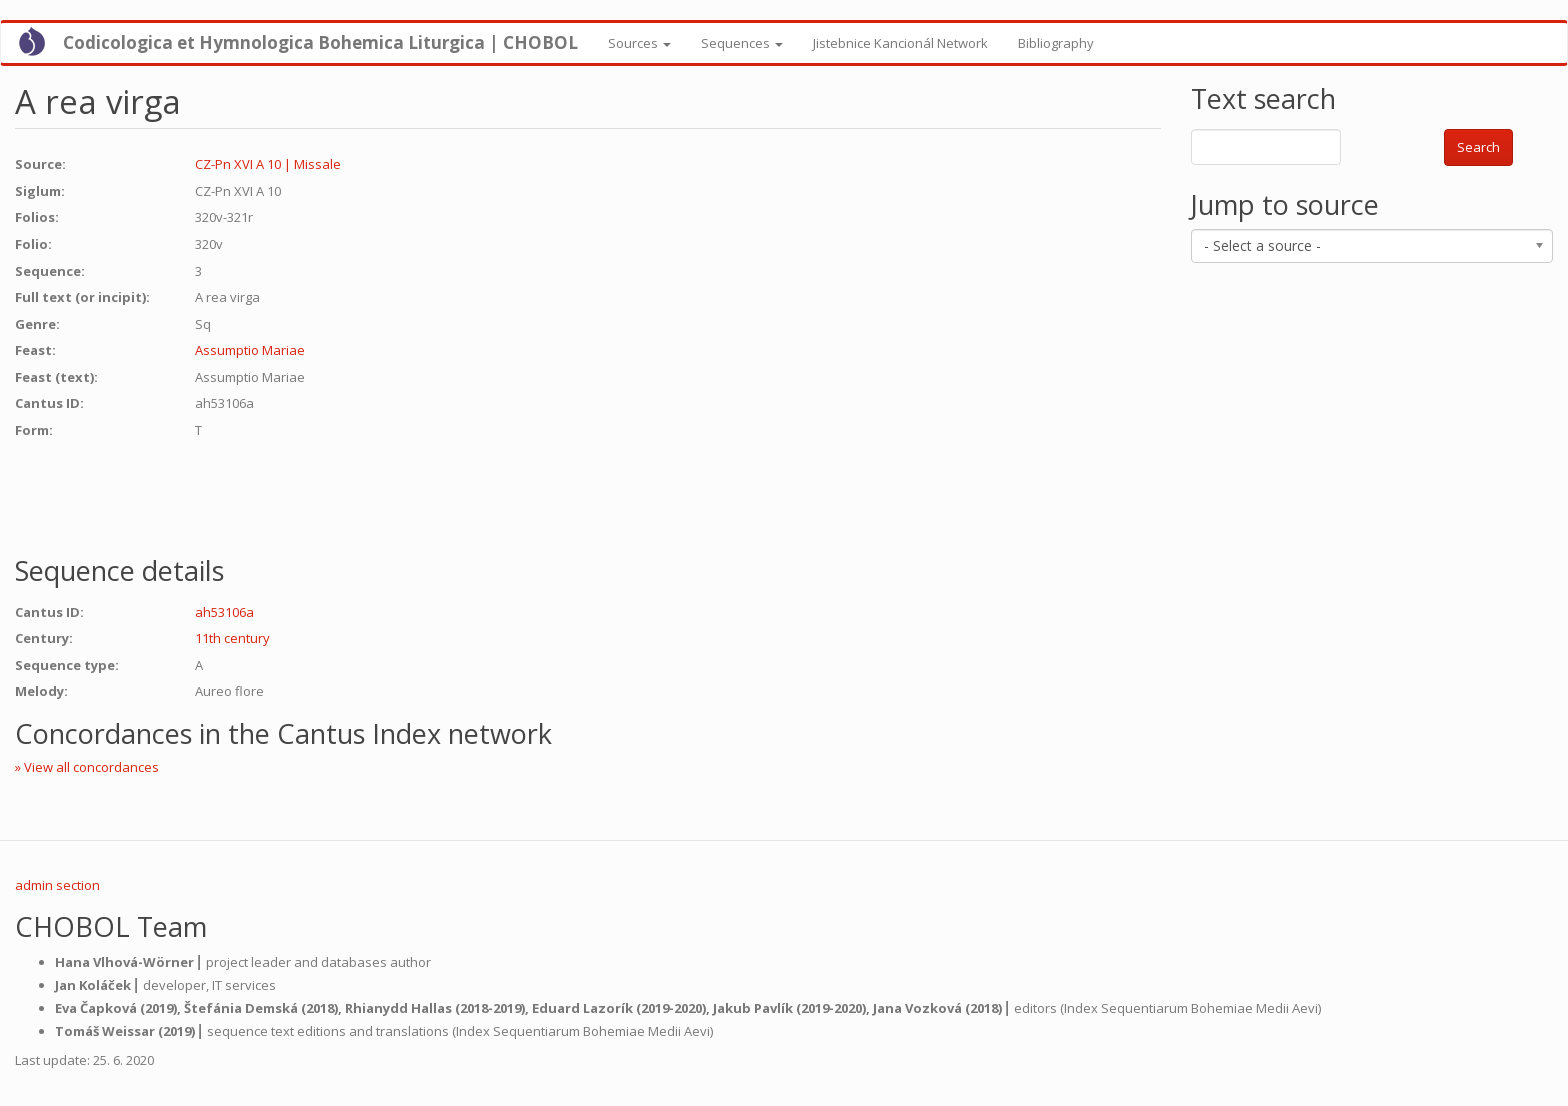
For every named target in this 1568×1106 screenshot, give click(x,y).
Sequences (742, 43)
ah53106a (224, 612)
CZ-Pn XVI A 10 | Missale (268, 164)
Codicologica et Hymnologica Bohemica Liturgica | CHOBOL (320, 42)
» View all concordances (87, 767)
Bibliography (1056, 43)
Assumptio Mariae (250, 350)
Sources (639, 43)
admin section (57, 885)
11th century (232, 638)
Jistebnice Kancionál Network (900, 43)
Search (1478, 147)
